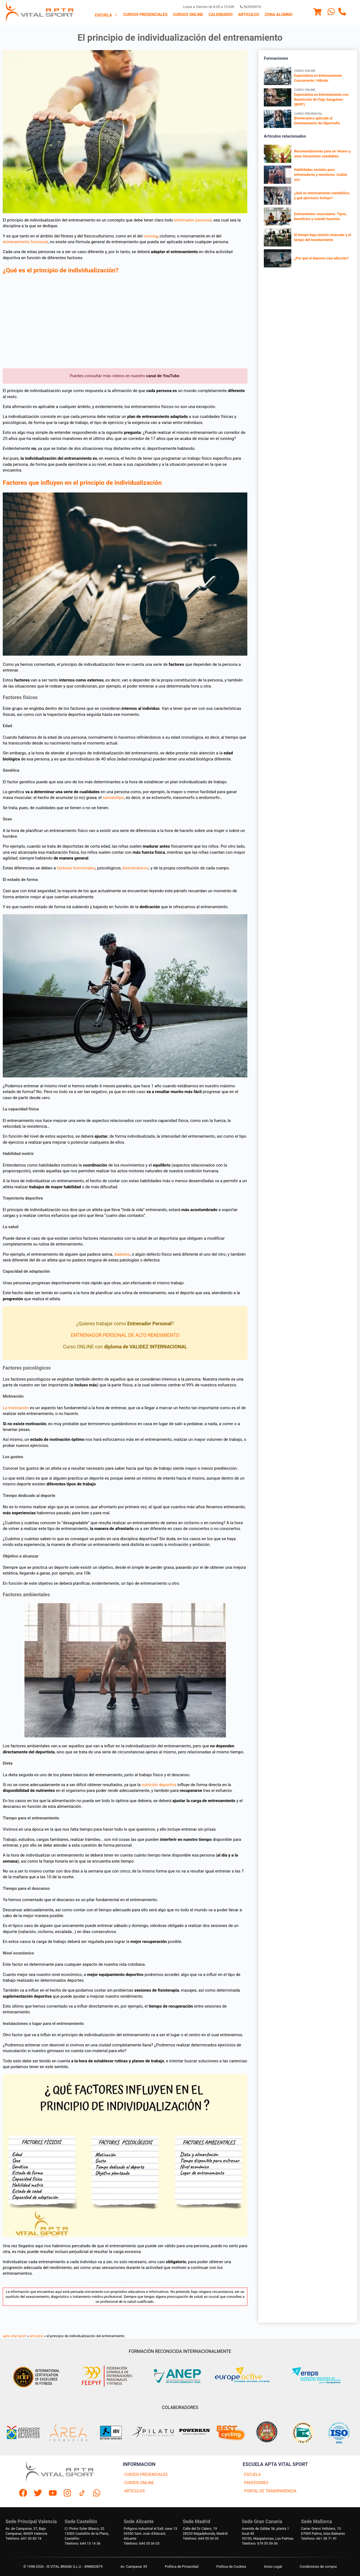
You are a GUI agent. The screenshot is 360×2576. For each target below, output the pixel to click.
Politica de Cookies (231, 2566)
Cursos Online (188, 14)
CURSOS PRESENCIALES (146, 2474)
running (151, 236)
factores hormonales (76, 868)
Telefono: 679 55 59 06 (260, 2543)
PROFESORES (256, 2483)
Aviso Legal (273, 2566)
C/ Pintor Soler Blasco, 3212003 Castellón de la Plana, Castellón (87, 2533)
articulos (36, 2336)
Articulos (248, 14)
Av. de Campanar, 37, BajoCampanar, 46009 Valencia (26, 2531)
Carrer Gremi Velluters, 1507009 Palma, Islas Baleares (323, 2531)
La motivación (16, 1407)
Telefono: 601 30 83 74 (23, 2538)
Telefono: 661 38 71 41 (319, 2538)
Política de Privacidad (182, 2566)
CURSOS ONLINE (139, 2483)
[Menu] (317, 12)
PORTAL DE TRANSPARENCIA (270, 2491)
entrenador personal (193, 220)
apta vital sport (14, 2336)
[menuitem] (106, 15)
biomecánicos (136, 868)
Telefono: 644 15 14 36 (82, 2543)
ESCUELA (252, 2474)
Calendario (220, 14)
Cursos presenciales (145, 14)
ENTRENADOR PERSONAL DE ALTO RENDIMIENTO (125, 1335)
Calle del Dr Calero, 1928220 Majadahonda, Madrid (205, 2531)
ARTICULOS (134, 2491)
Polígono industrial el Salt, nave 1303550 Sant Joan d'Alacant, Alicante (150, 2533)
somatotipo (113, 797)
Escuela (106, 15)
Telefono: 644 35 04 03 (141, 2543)
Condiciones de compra (318, 2566)
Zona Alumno (278, 14)
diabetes (122, 1254)
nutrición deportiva (159, 1784)
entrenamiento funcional (25, 241)
